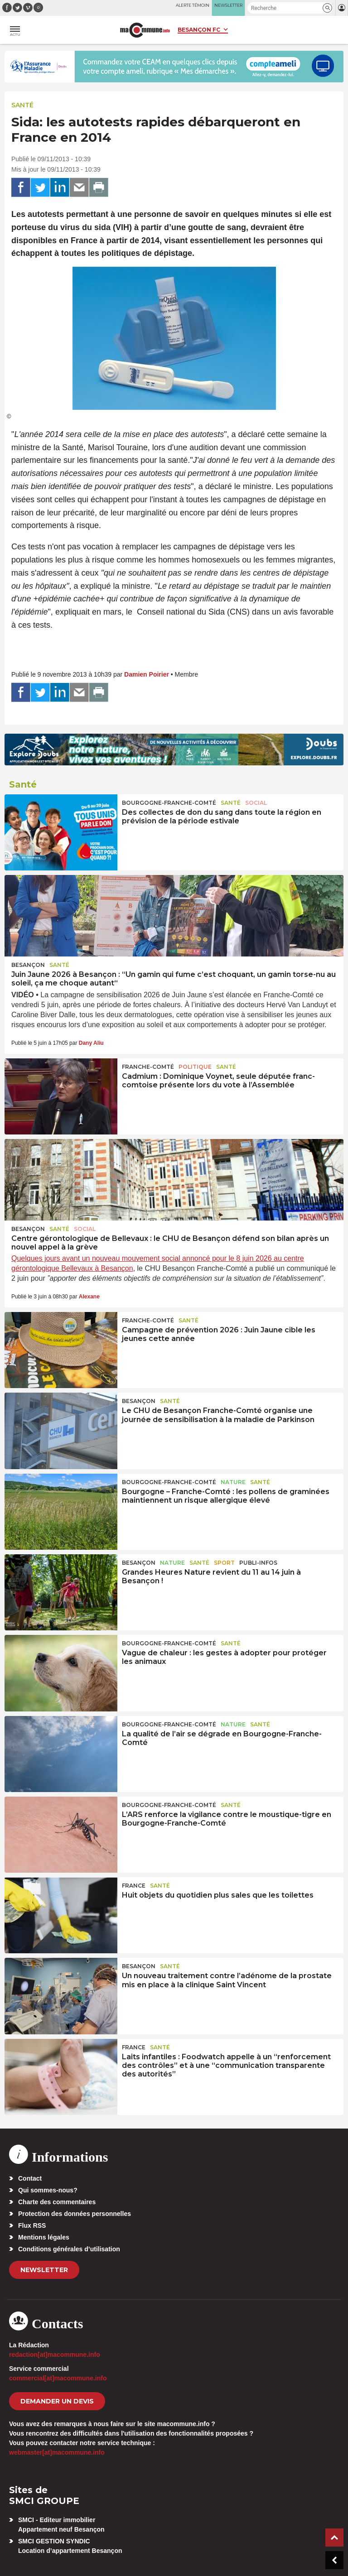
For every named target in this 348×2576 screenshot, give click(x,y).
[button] (327, 8)
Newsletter (44, 2270)
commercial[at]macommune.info (58, 2378)
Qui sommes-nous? (47, 2190)
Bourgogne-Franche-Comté (169, 802)
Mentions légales (43, 2237)
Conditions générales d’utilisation (69, 2249)
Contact (30, 2178)
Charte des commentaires (57, 2202)
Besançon (28, 964)
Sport (224, 1562)
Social (256, 802)
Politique (195, 1066)
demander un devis (57, 2401)
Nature (233, 1482)
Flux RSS (32, 2225)
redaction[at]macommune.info (54, 2354)
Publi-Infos (258, 1562)
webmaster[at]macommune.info (57, 2452)
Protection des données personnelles (74, 2213)
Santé (22, 105)
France (133, 1885)
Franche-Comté (148, 1066)
